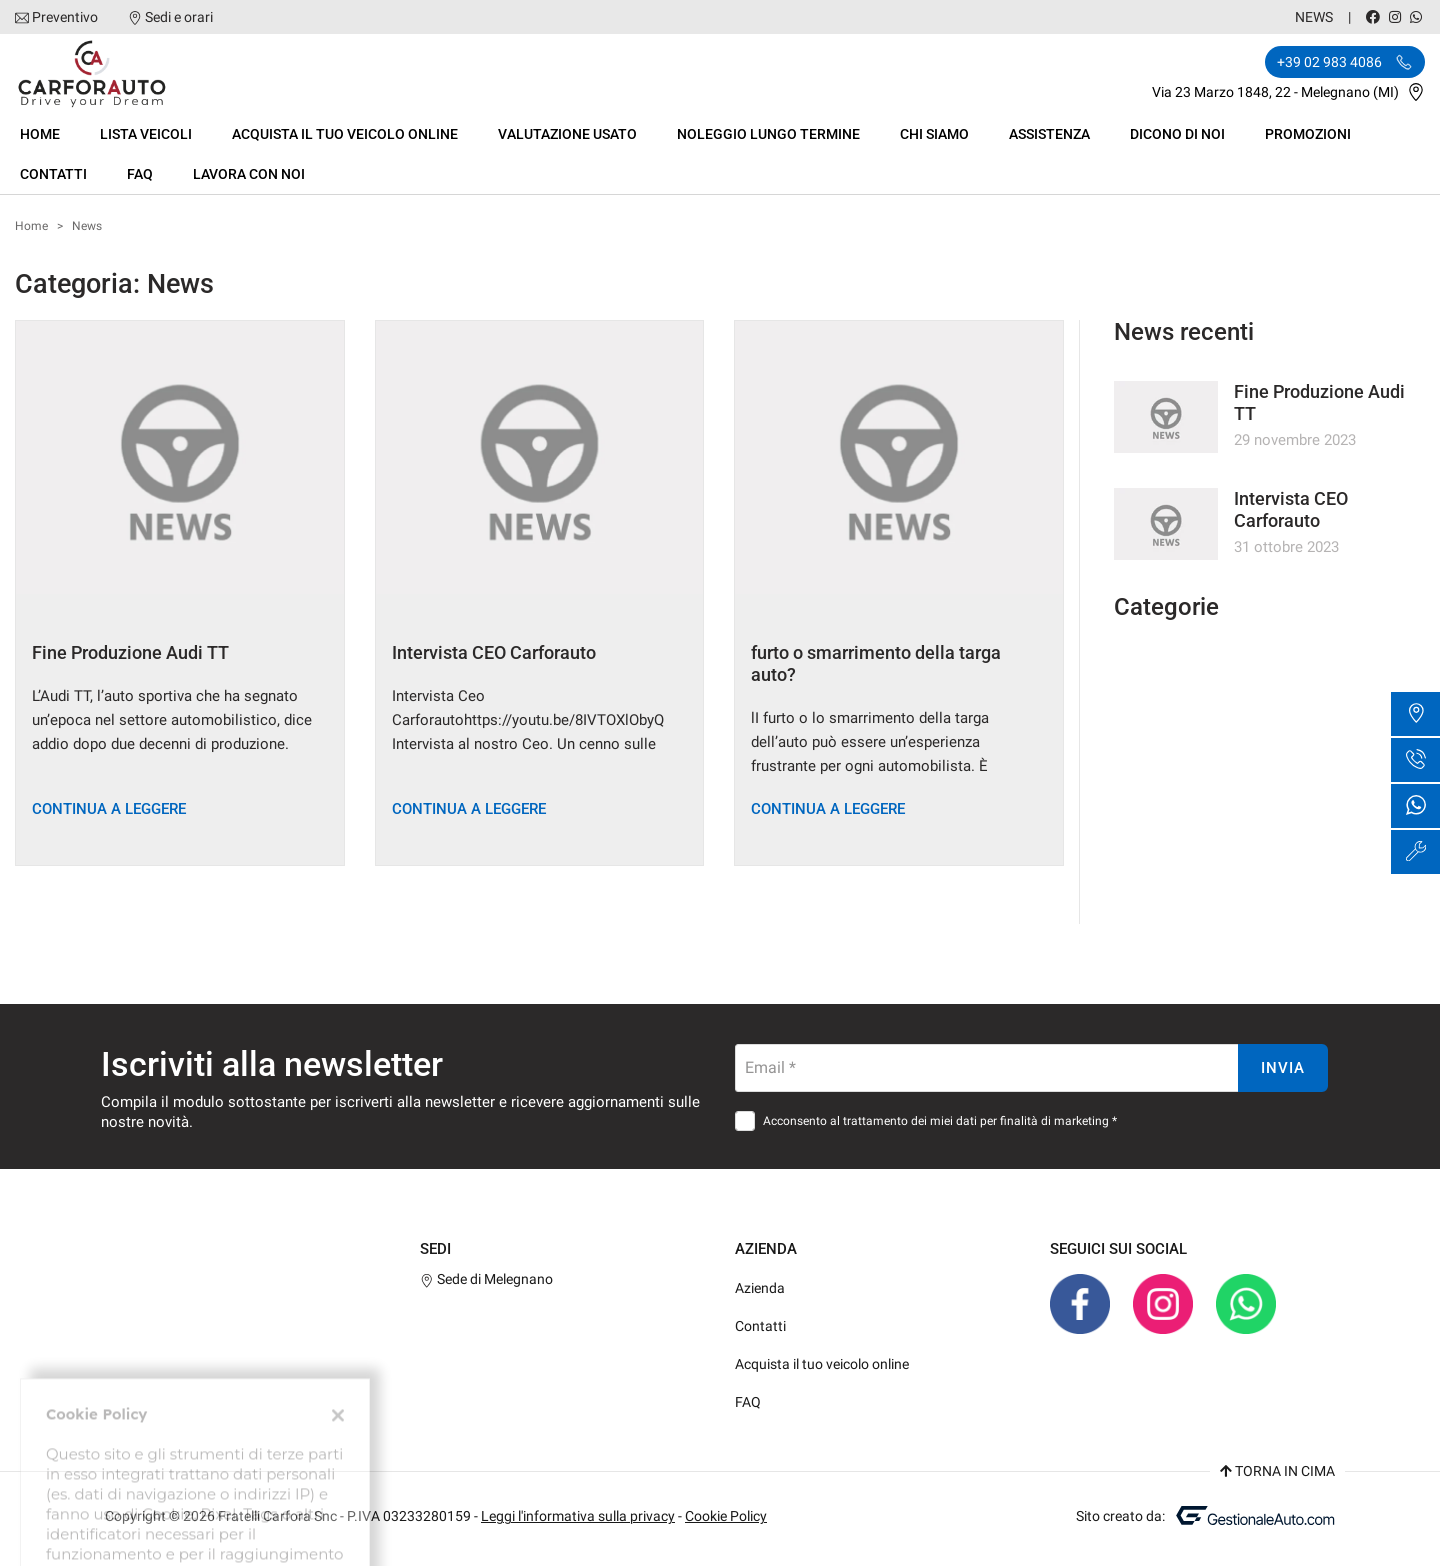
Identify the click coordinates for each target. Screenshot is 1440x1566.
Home (40, 134)
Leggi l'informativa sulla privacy (578, 1516)
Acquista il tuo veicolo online (345, 134)
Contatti (53, 174)
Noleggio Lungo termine (768, 134)
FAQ (140, 174)
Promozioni (1308, 134)
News (1314, 17)
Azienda (760, 1288)
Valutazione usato (567, 134)
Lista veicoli (146, 134)
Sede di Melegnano (486, 1279)
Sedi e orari (179, 17)
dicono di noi (1177, 134)
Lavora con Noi (249, 174)
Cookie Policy (726, 1516)
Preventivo (65, 17)
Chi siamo (934, 134)
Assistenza (1049, 134)
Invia (1283, 1068)
